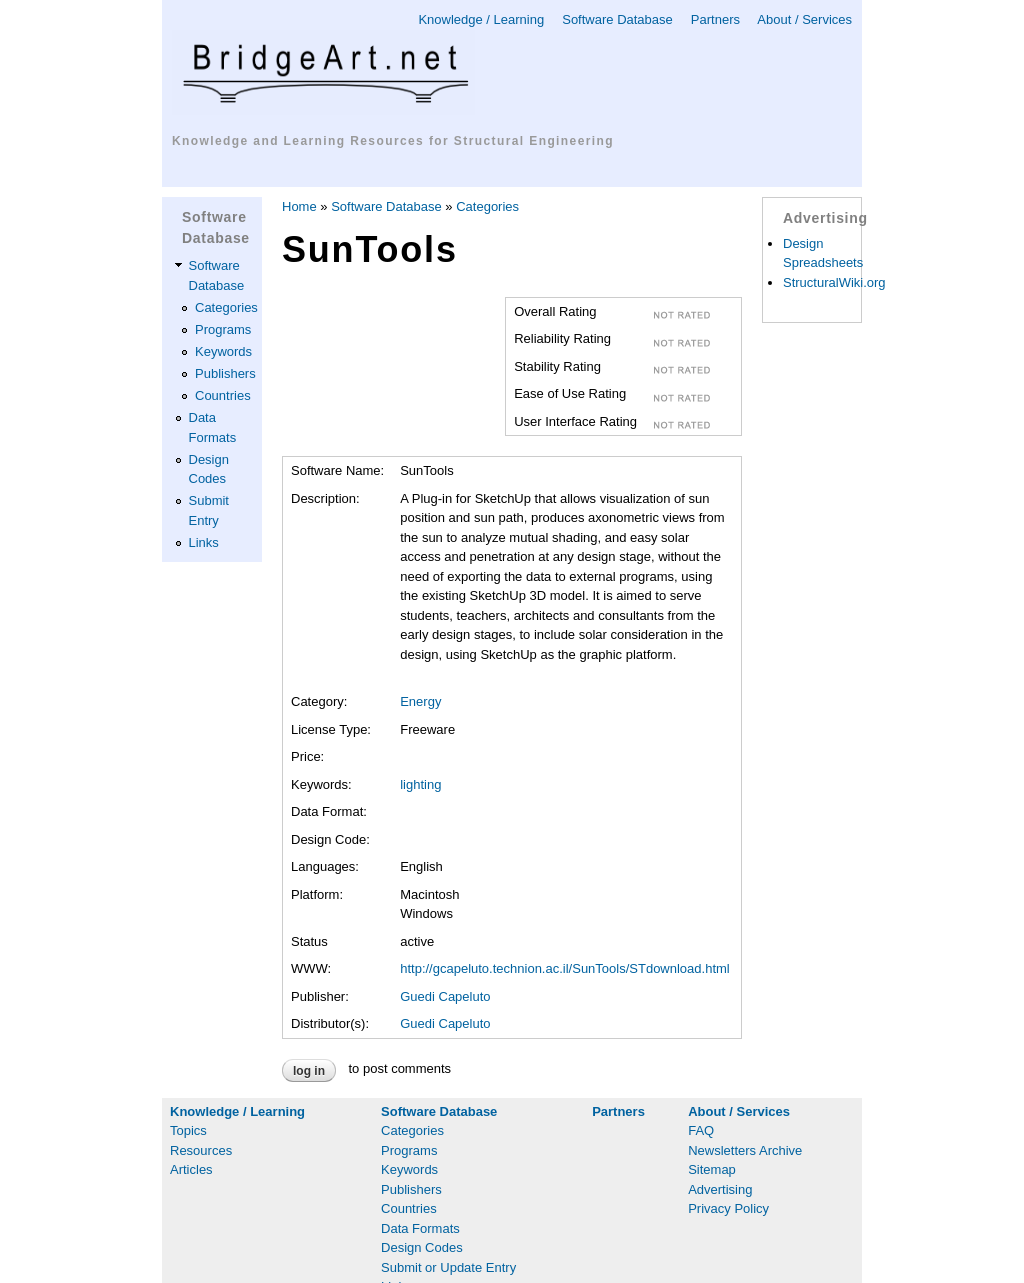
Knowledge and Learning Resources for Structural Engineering (393, 141)
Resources (201, 1150)
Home (299, 206)
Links (204, 542)
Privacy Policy (728, 1208)
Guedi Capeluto (445, 996)
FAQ (701, 1130)
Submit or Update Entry (448, 1267)
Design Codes (422, 1247)
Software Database (617, 19)
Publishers (225, 373)
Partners (715, 19)
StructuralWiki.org (834, 282)
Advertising (720, 1189)
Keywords (223, 351)
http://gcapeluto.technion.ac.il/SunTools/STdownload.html (565, 968)
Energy (420, 701)
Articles (191, 1169)
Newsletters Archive (745, 1150)
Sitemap (712, 1169)
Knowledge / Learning (481, 19)
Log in (309, 1071)
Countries (223, 395)
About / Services (804, 19)
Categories (226, 307)
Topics (188, 1130)
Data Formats (420, 1228)
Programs (223, 329)
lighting (420, 784)
